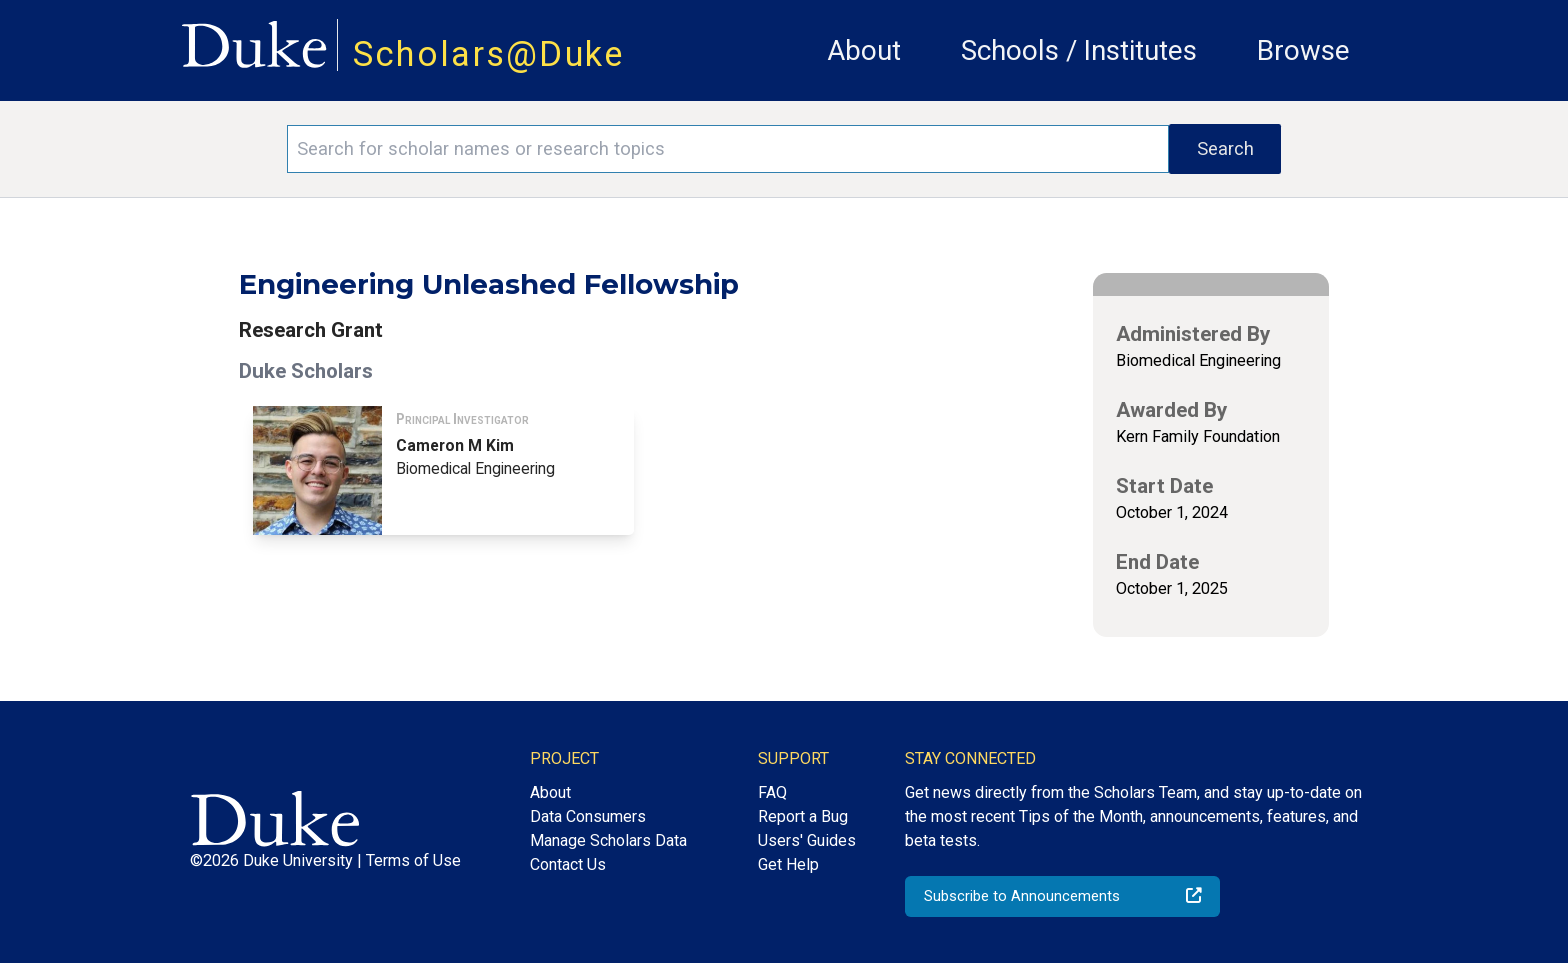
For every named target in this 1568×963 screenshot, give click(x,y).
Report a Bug (803, 816)
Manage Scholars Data (608, 840)
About (864, 50)
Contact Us (568, 864)
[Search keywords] (728, 149)
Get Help (788, 864)
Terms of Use (413, 860)
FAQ (772, 792)
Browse (1303, 50)
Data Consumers (588, 816)
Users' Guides (807, 840)
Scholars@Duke (489, 54)
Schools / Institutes (1079, 50)
